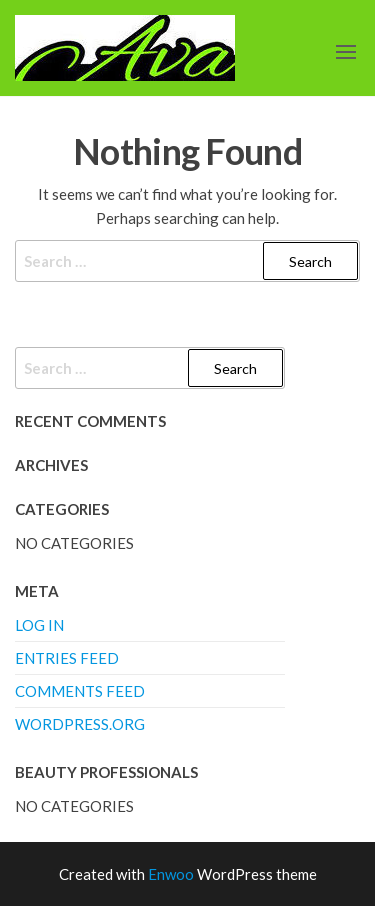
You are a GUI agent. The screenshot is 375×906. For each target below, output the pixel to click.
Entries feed (67, 658)
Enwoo (171, 874)
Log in (39, 625)
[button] (346, 52)
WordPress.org (80, 724)
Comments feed (80, 691)
